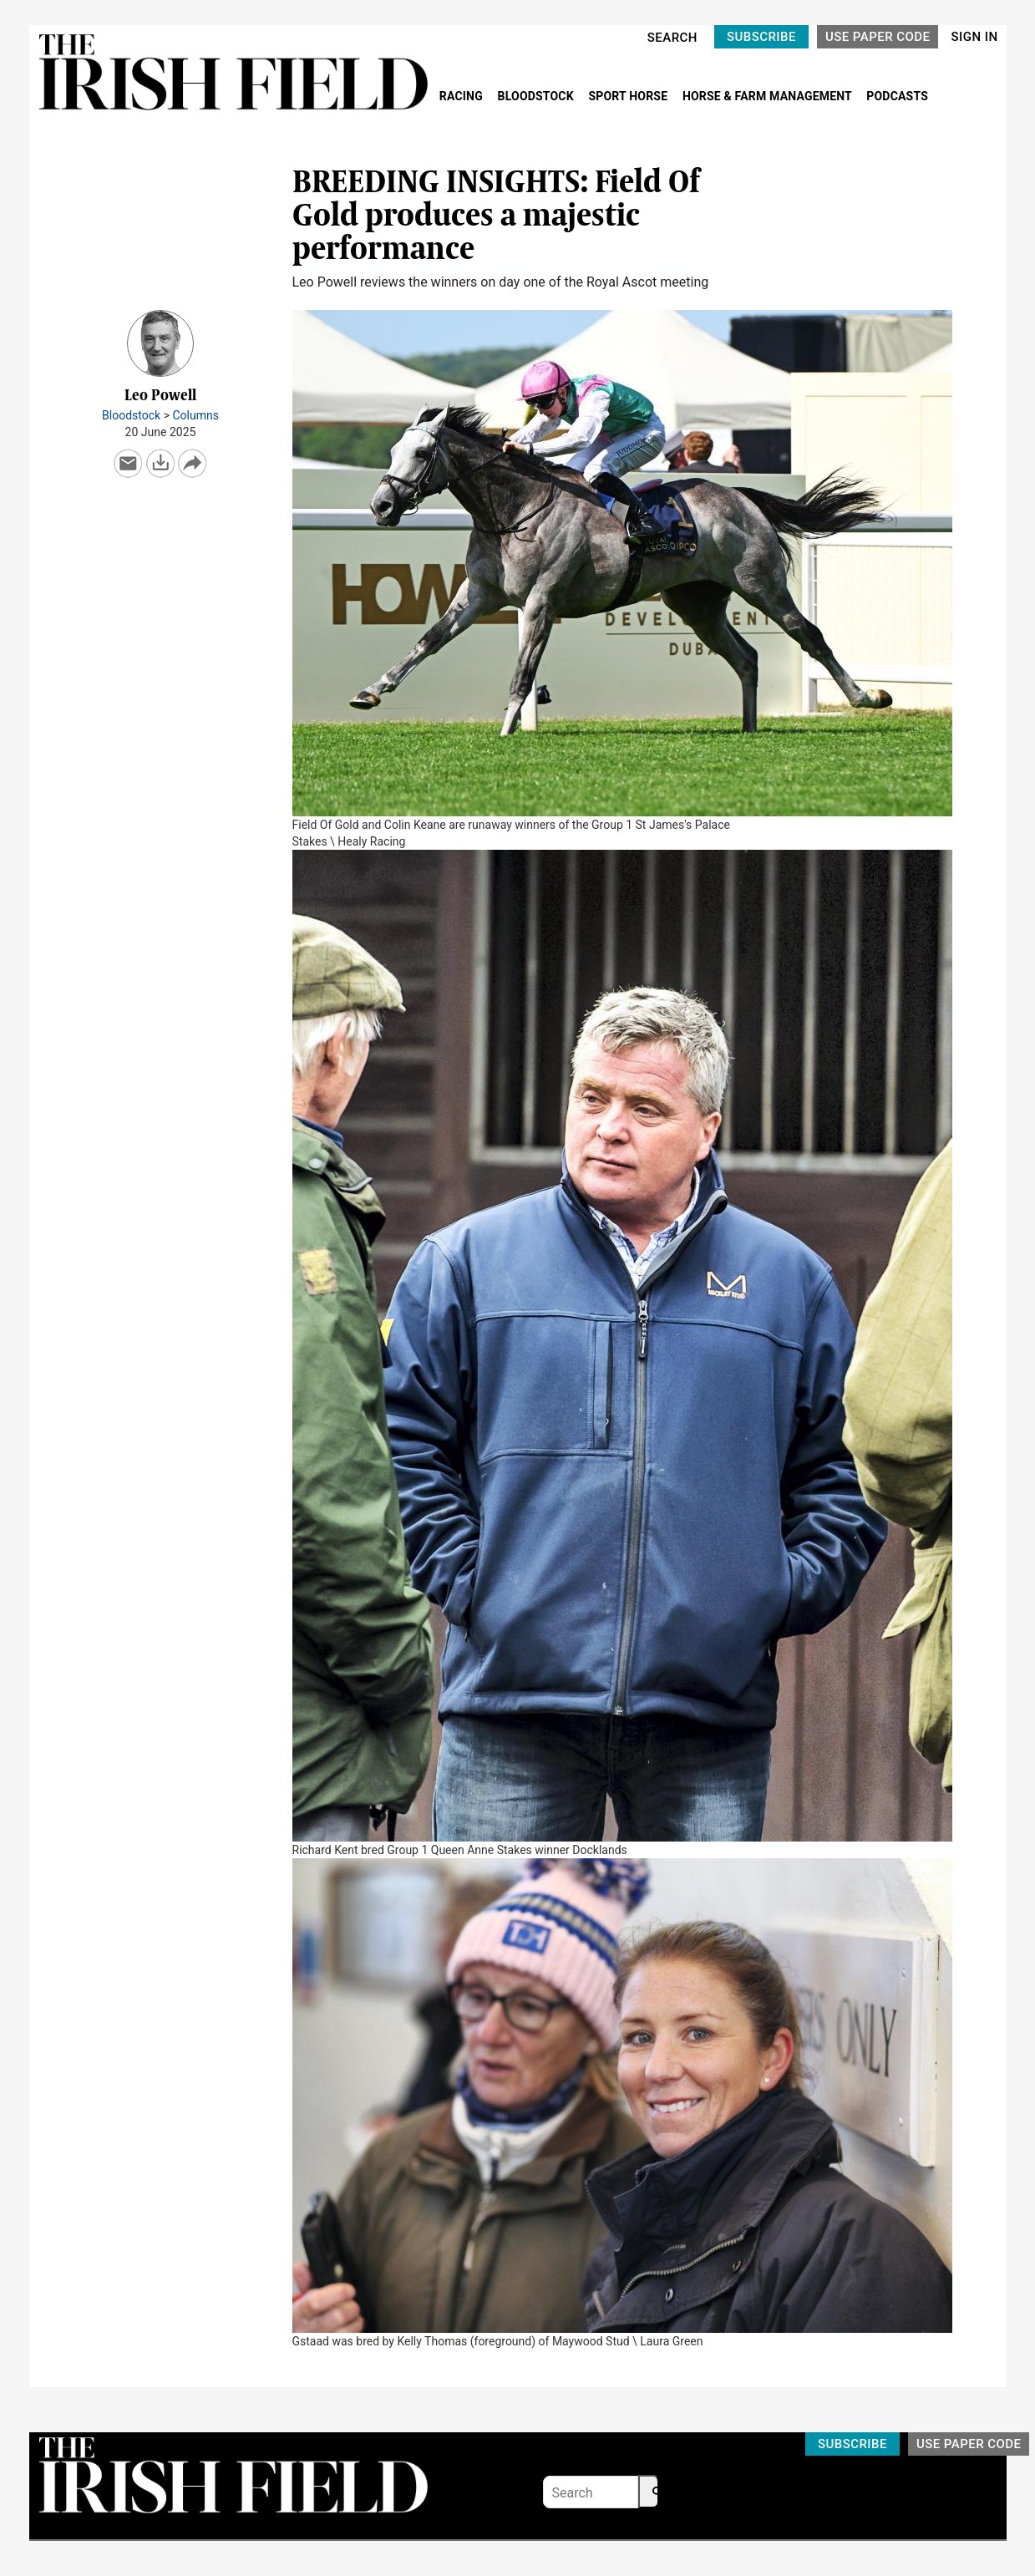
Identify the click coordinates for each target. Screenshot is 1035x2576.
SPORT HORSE (629, 96)
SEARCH (672, 37)
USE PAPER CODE (878, 36)
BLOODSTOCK (537, 96)
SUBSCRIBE (761, 36)
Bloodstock (131, 415)
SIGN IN (974, 36)
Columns (195, 415)
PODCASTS (897, 96)
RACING (462, 96)
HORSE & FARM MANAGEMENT (768, 96)
